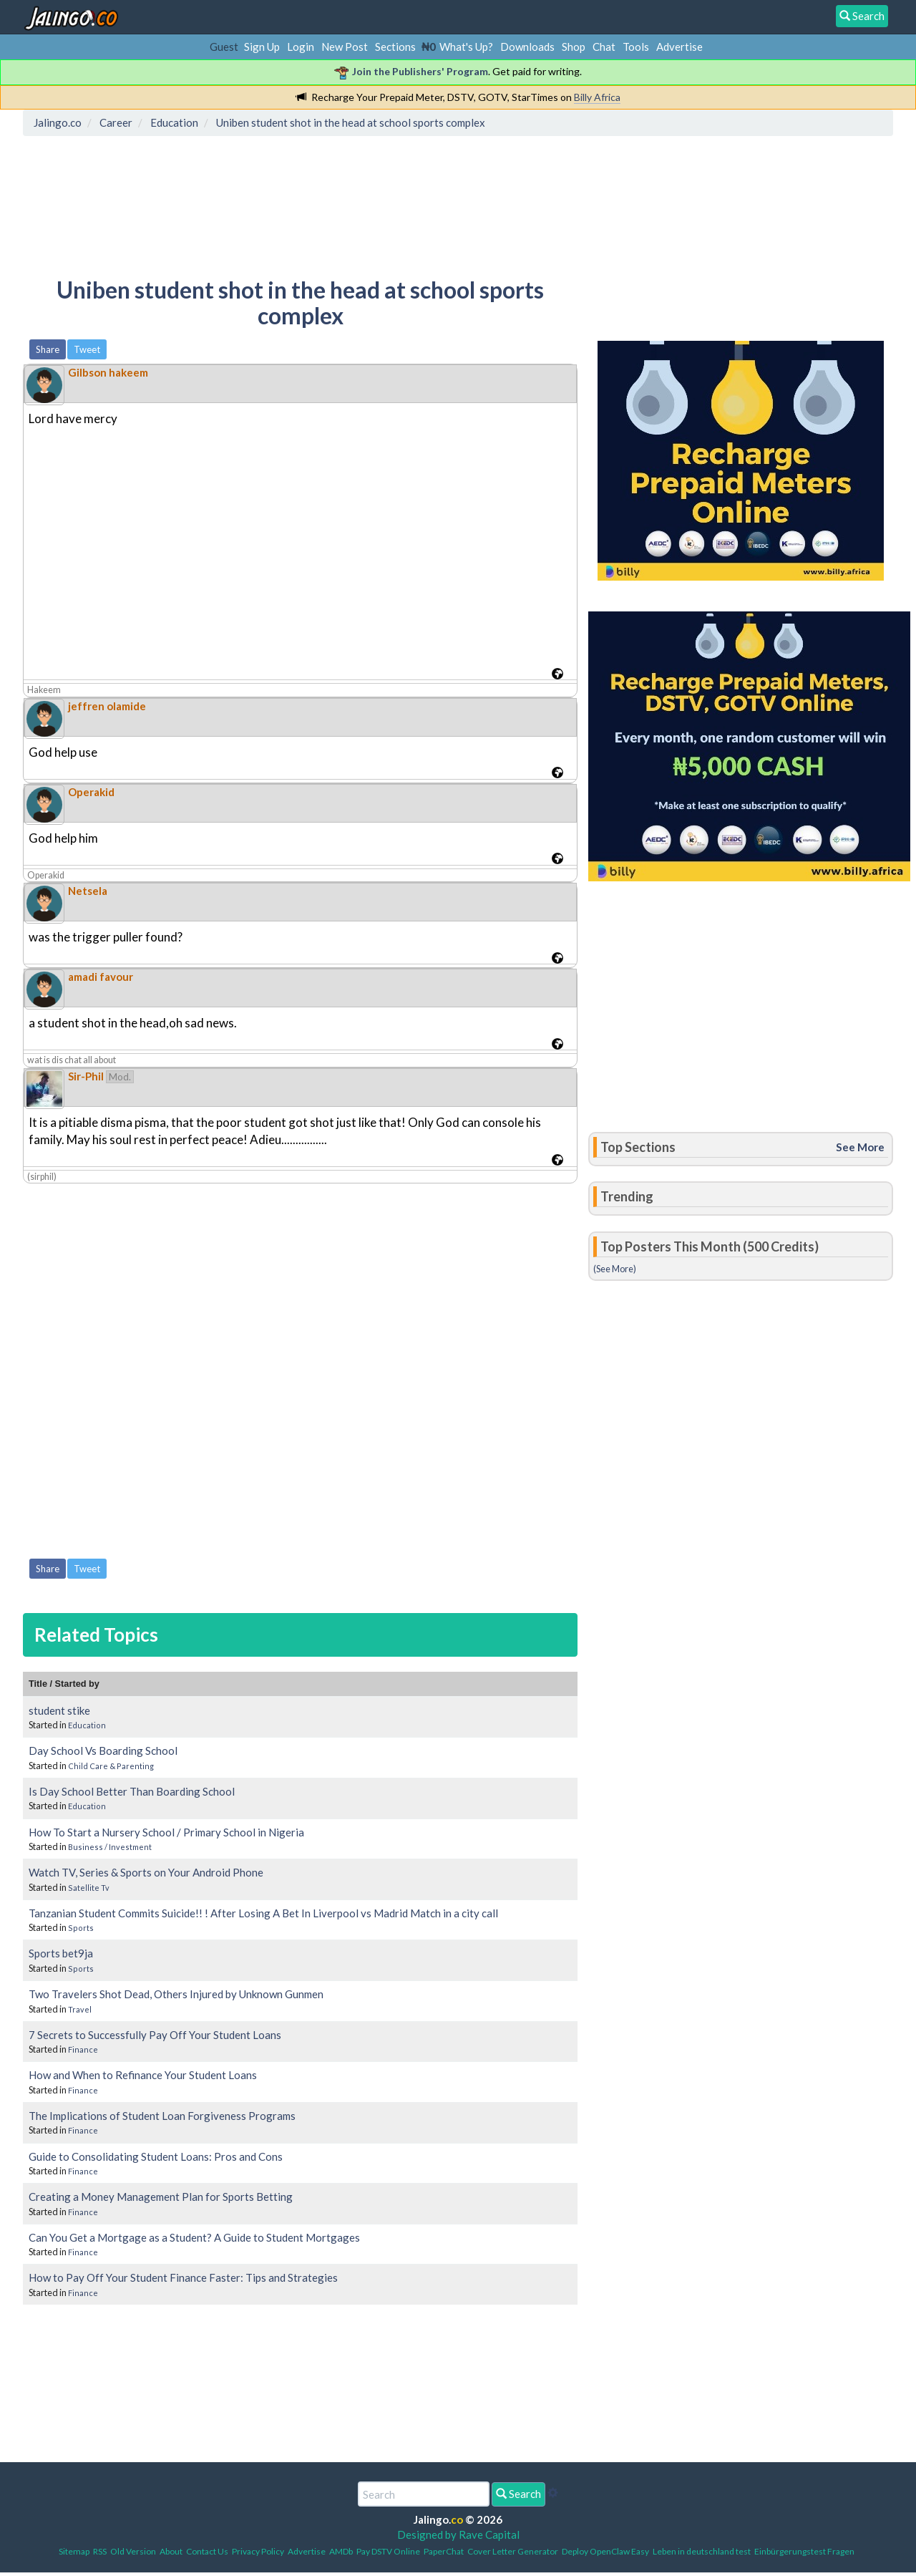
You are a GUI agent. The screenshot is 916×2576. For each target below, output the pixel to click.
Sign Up (262, 46)
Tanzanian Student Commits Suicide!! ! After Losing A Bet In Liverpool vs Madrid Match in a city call (263, 1913)
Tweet (87, 349)
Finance (83, 2049)
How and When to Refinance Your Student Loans (143, 2074)
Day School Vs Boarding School (103, 1750)
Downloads (527, 46)
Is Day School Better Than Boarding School (132, 1791)
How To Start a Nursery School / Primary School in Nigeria (166, 1832)
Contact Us (207, 2551)
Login (300, 46)
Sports (81, 1927)
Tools (636, 46)
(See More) (614, 1268)
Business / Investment (110, 1846)
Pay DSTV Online (388, 2551)
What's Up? (466, 46)
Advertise (679, 46)
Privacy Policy (258, 2551)
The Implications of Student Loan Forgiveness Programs (162, 2115)
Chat (604, 46)
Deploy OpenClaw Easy (605, 2551)
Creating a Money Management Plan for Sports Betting (161, 2196)
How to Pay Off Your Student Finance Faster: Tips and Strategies (183, 2277)
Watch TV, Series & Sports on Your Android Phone (146, 1872)
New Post (344, 46)
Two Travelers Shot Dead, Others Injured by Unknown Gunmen (176, 1993)
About (171, 2551)
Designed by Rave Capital (458, 2534)
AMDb (341, 2551)
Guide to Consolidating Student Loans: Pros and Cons (156, 2156)
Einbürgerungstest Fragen (804, 2551)
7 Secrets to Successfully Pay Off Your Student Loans (155, 2034)
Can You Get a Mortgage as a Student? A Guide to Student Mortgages (194, 2237)
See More (860, 1147)
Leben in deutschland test (702, 2551)
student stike (59, 1710)
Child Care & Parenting (111, 1766)
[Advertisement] (288, 204)
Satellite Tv (88, 1887)
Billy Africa (597, 97)
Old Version (133, 2551)
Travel (80, 2009)
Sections (395, 46)
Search (518, 2493)
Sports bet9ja (61, 1953)
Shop (573, 46)
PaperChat (444, 2551)
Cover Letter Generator (512, 2551)
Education (87, 1725)
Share (47, 349)
